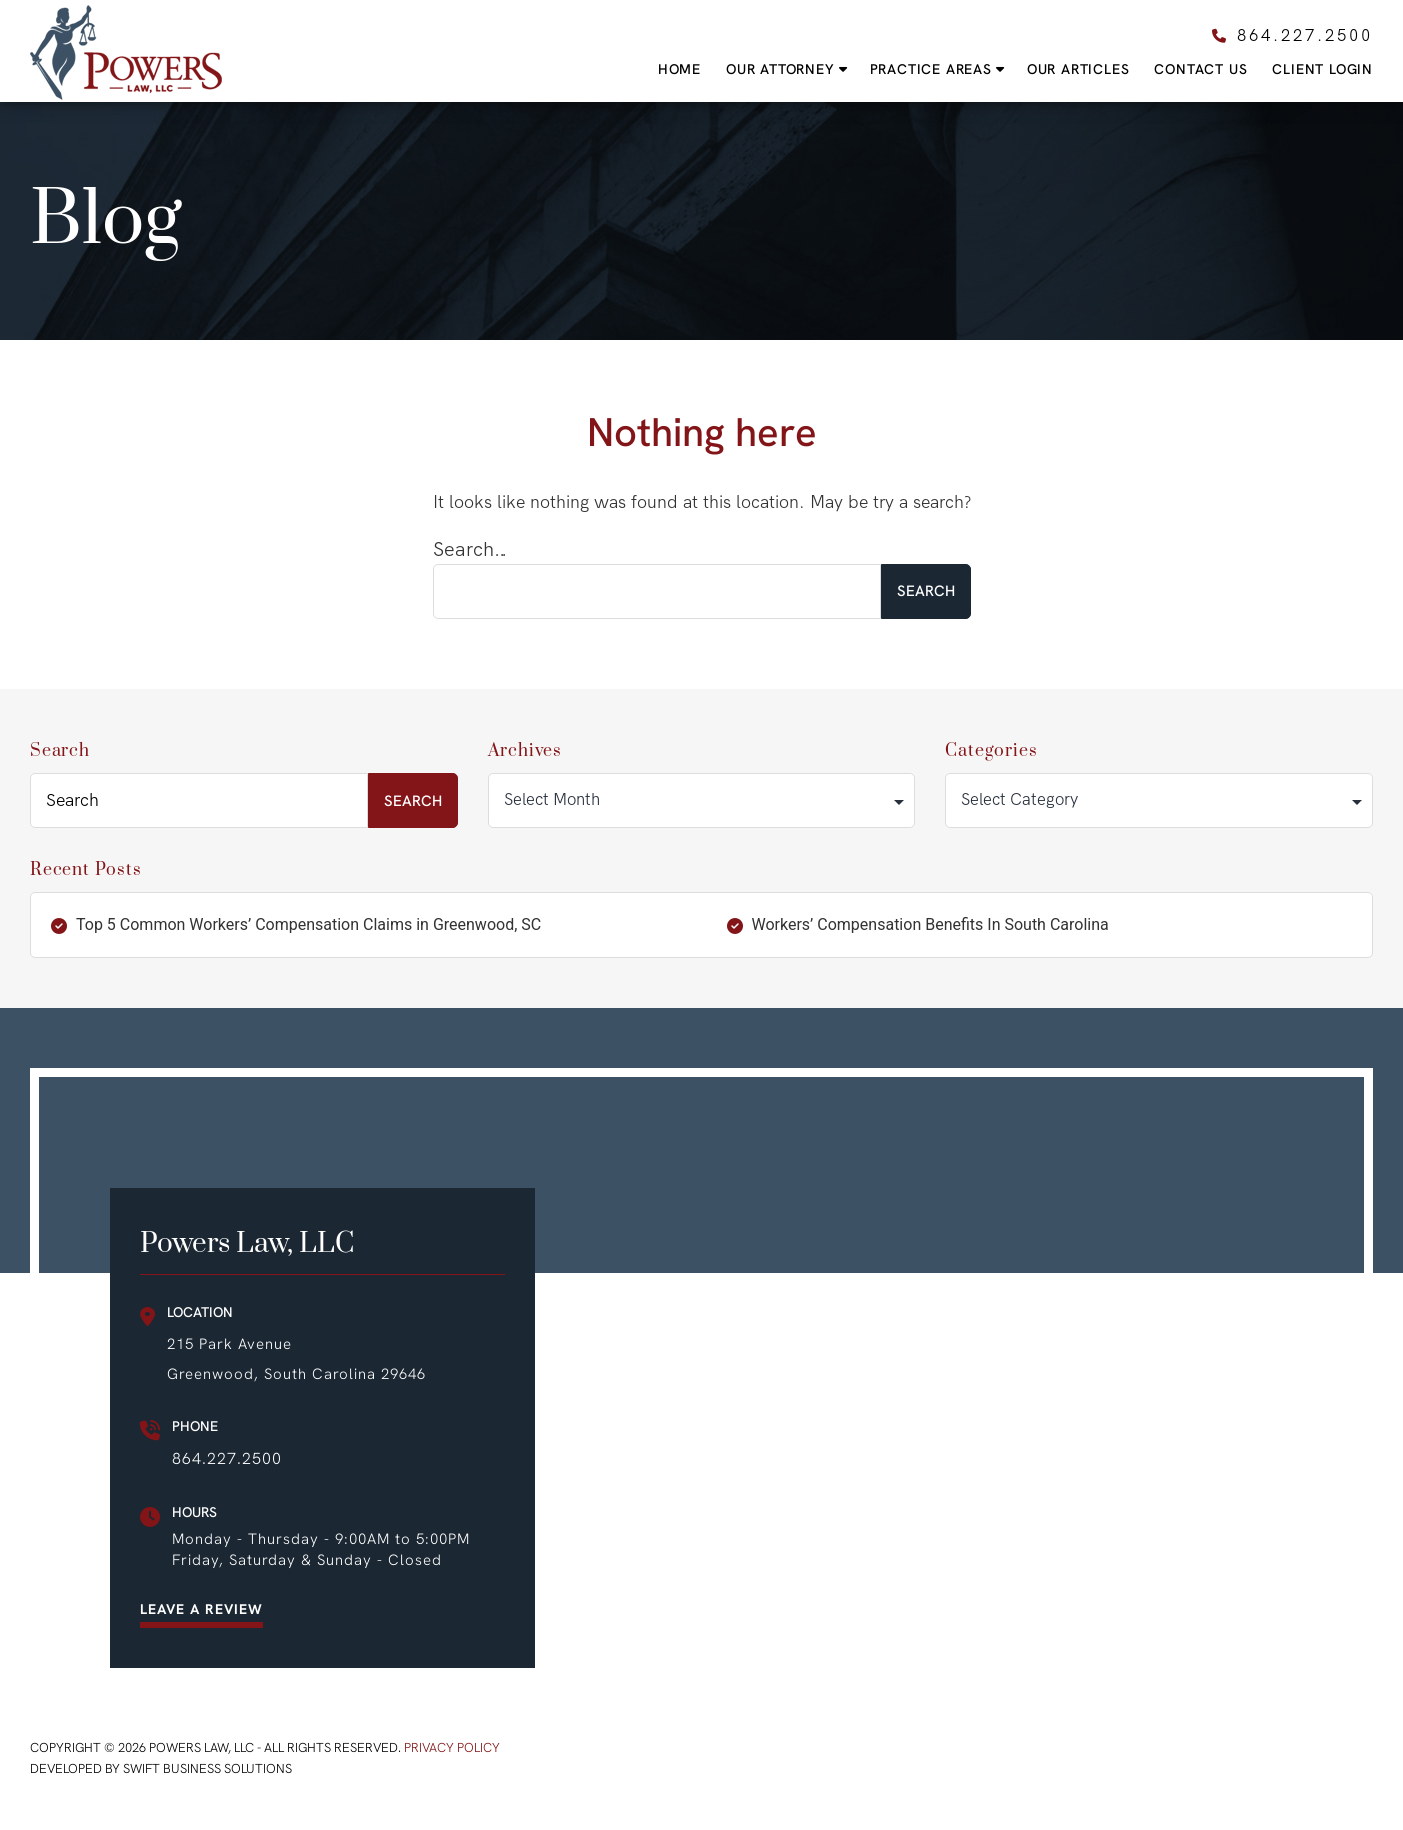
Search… (470, 549)
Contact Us (1200, 69)
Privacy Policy (452, 1747)
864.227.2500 (227, 1458)
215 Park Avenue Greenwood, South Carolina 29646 (296, 1359)
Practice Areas (931, 69)
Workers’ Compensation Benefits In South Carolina (930, 924)
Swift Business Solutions (207, 1768)
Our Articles (1078, 69)
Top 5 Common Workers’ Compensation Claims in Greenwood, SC (308, 924)
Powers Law (126, 52)
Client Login (1322, 69)
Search (60, 751)
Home (679, 69)
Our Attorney (780, 69)
